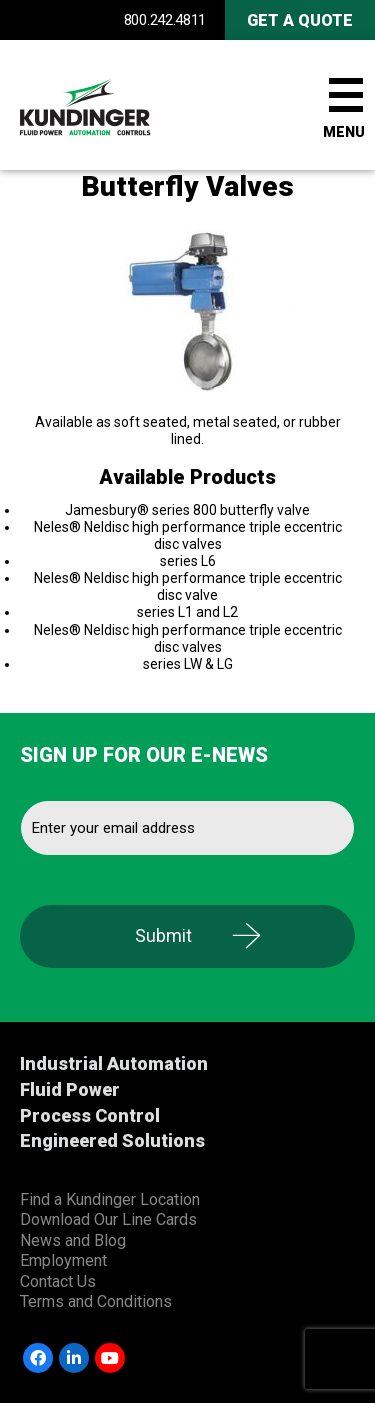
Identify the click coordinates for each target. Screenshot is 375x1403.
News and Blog (73, 1240)
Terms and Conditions (96, 1301)
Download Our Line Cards (108, 1219)
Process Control (90, 1115)
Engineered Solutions (112, 1140)
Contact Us (58, 1281)
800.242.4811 (165, 20)
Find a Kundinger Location (110, 1199)
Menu (344, 132)
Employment (63, 1260)
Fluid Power (70, 1089)
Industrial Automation (114, 1063)
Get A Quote (300, 20)
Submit (163, 935)
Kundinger (120, 105)
